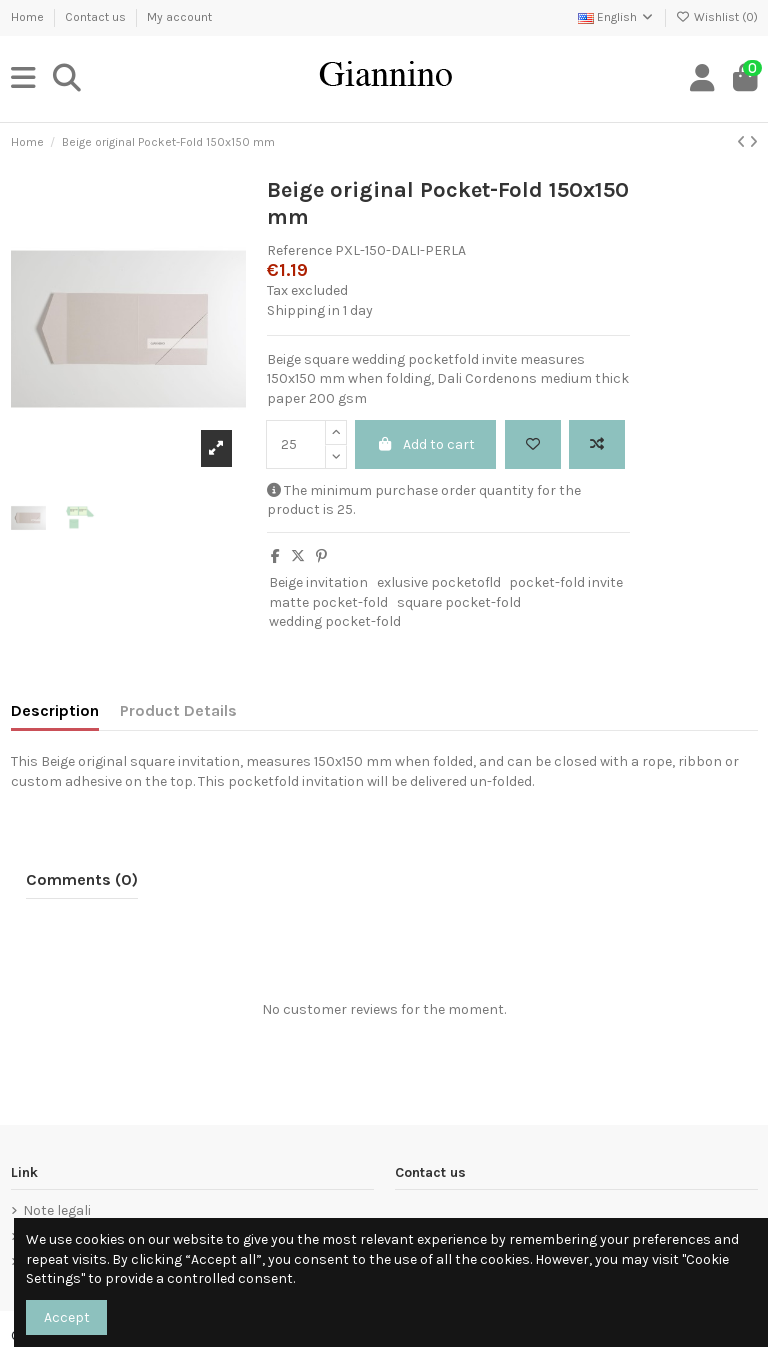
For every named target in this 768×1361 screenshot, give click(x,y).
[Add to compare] (597, 444)
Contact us (97, 17)
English (616, 17)
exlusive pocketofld (439, 582)
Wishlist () (717, 17)
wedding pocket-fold (335, 621)
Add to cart (426, 444)
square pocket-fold (459, 602)
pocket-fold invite (566, 582)
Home (29, 17)
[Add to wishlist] (533, 444)
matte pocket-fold (328, 602)
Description (55, 710)
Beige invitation (318, 582)
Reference (299, 250)
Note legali (57, 1210)
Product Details (178, 710)
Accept (67, 1317)
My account (179, 17)
